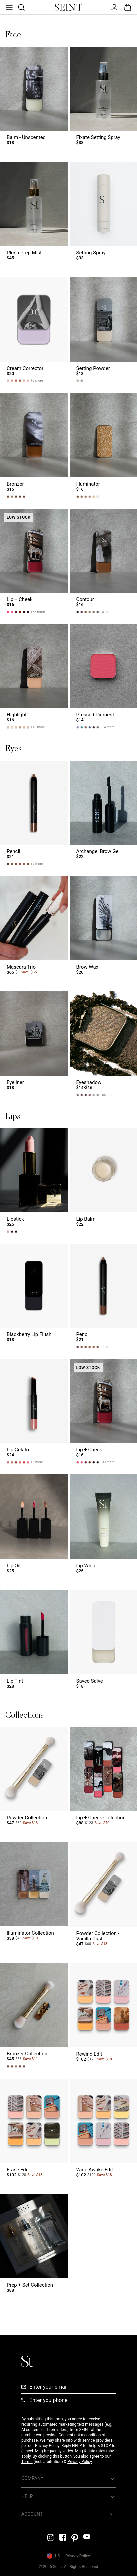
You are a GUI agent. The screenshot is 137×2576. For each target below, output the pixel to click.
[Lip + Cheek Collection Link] (103, 1779)
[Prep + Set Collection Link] (34, 2246)
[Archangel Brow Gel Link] (103, 813)
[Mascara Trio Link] (34, 928)
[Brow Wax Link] (103, 928)
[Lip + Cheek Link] (34, 561)
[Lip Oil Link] (34, 1526)
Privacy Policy (79, 2461)
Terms (27, 2461)
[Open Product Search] (20, 7)
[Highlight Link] (34, 676)
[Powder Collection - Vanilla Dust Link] (103, 1897)
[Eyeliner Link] (34, 1043)
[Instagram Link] (50, 2537)
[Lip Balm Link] (103, 1180)
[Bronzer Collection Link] (34, 2015)
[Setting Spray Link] (103, 214)
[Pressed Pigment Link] (103, 676)
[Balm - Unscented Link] (34, 99)
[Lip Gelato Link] (34, 1411)
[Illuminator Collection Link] (34, 1897)
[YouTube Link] (86, 2536)
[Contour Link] (103, 561)
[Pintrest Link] (74, 2538)
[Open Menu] (8, 7)
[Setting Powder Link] (103, 329)
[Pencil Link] (34, 813)
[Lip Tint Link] (34, 1642)
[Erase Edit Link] (34, 2131)
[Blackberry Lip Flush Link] (34, 1296)
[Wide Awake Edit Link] (103, 2131)
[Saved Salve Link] (103, 1642)
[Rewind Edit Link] (103, 2015)
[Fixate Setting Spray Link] (103, 99)
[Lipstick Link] (34, 1180)
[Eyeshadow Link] (103, 1043)
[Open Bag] (128, 7)
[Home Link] (68, 7)
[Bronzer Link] (34, 445)
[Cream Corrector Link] (34, 329)
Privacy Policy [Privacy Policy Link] (77, 2556)
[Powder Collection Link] (34, 1779)
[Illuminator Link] (103, 445)
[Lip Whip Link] (103, 1526)
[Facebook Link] (62, 2537)
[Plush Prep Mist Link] (34, 214)
